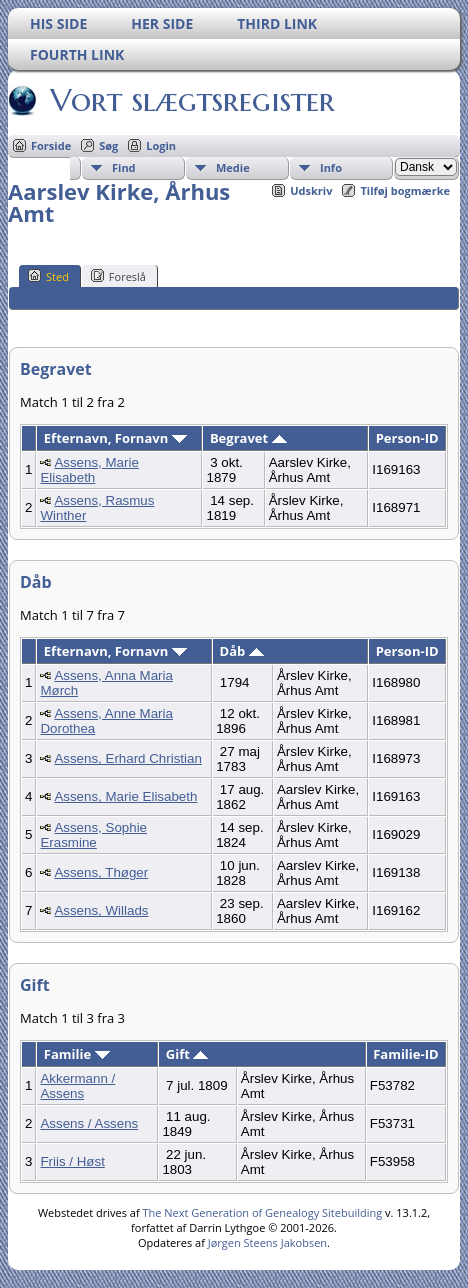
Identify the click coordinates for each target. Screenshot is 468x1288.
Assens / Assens (89, 1123)
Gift (187, 1054)
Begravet (248, 438)
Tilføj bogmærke (405, 190)
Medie (233, 167)
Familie (77, 1054)
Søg (108, 145)
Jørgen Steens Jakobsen (267, 1242)
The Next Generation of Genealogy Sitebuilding (262, 1212)
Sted (48, 276)
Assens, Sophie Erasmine (93, 835)
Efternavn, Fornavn (115, 438)
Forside (51, 145)
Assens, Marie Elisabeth (89, 470)
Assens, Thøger (101, 872)
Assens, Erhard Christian (127, 758)
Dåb (242, 651)
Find (124, 167)
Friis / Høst (72, 1161)
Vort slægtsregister (191, 100)
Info (331, 167)
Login (161, 145)
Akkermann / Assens (77, 1086)
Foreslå (118, 276)
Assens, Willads (101, 910)
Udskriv (311, 190)
